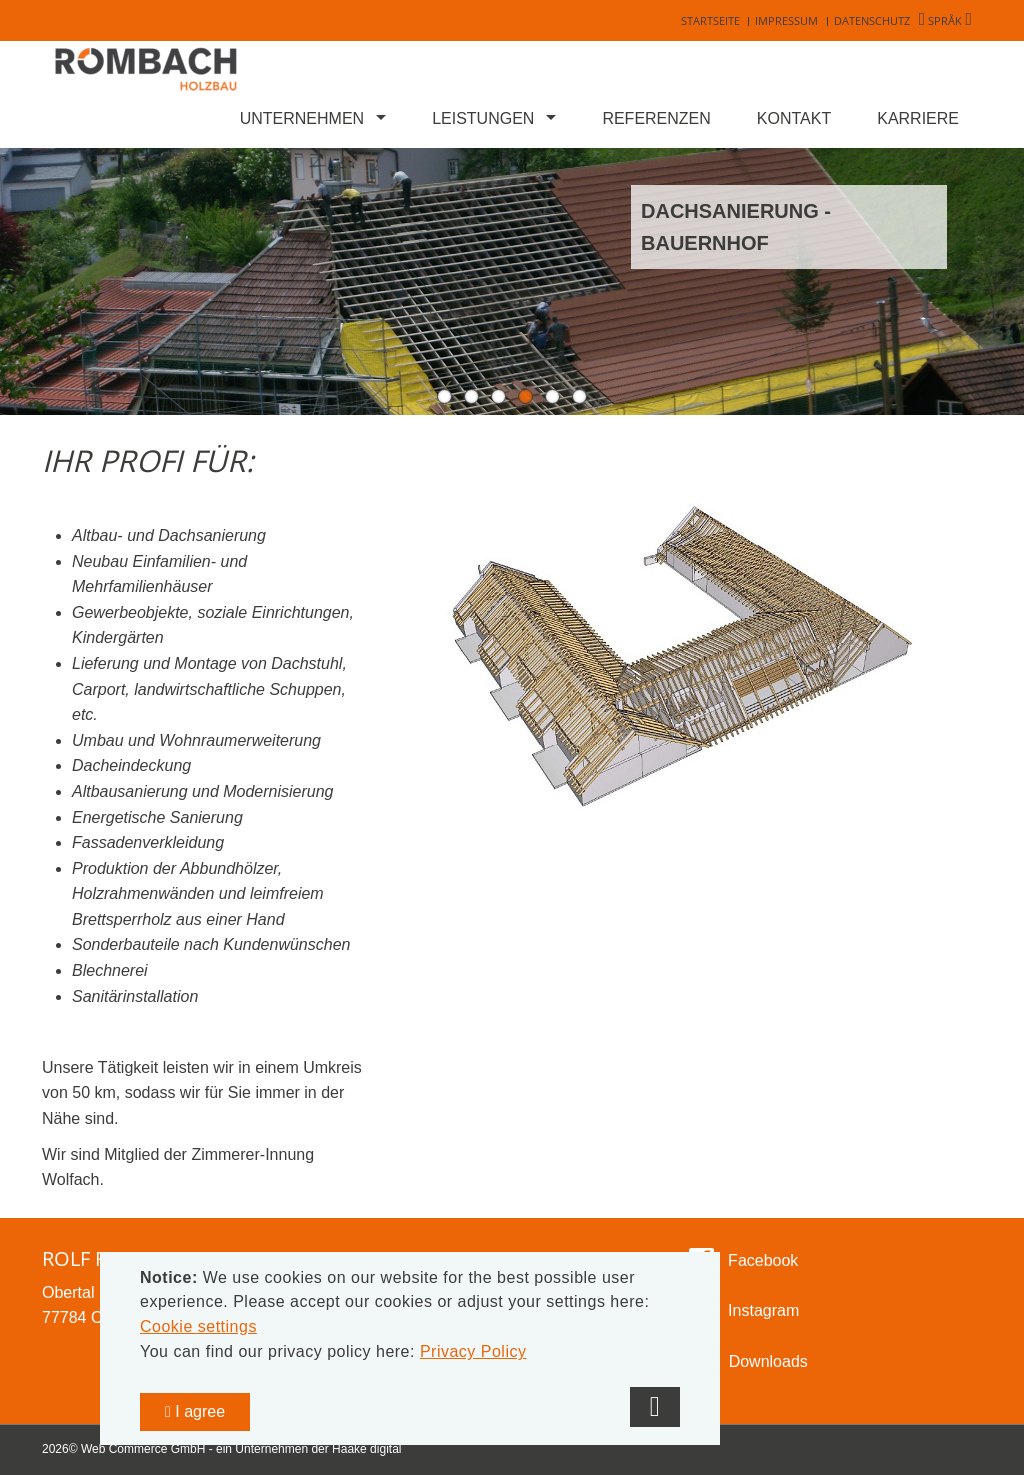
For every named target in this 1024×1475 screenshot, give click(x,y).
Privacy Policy (473, 1351)
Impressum (786, 20)
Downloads (768, 1361)
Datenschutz (872, 20)
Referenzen (656, 118)
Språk (945, 20)
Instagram (762, 1310)
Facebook (761, 1260)
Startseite (710, 20)
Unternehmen (302, 118)
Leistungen (483, 118)
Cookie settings (198, 1326)
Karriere (918, 118)
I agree (195, 1411)
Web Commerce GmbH (143, 1449)
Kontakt (794, 118)
